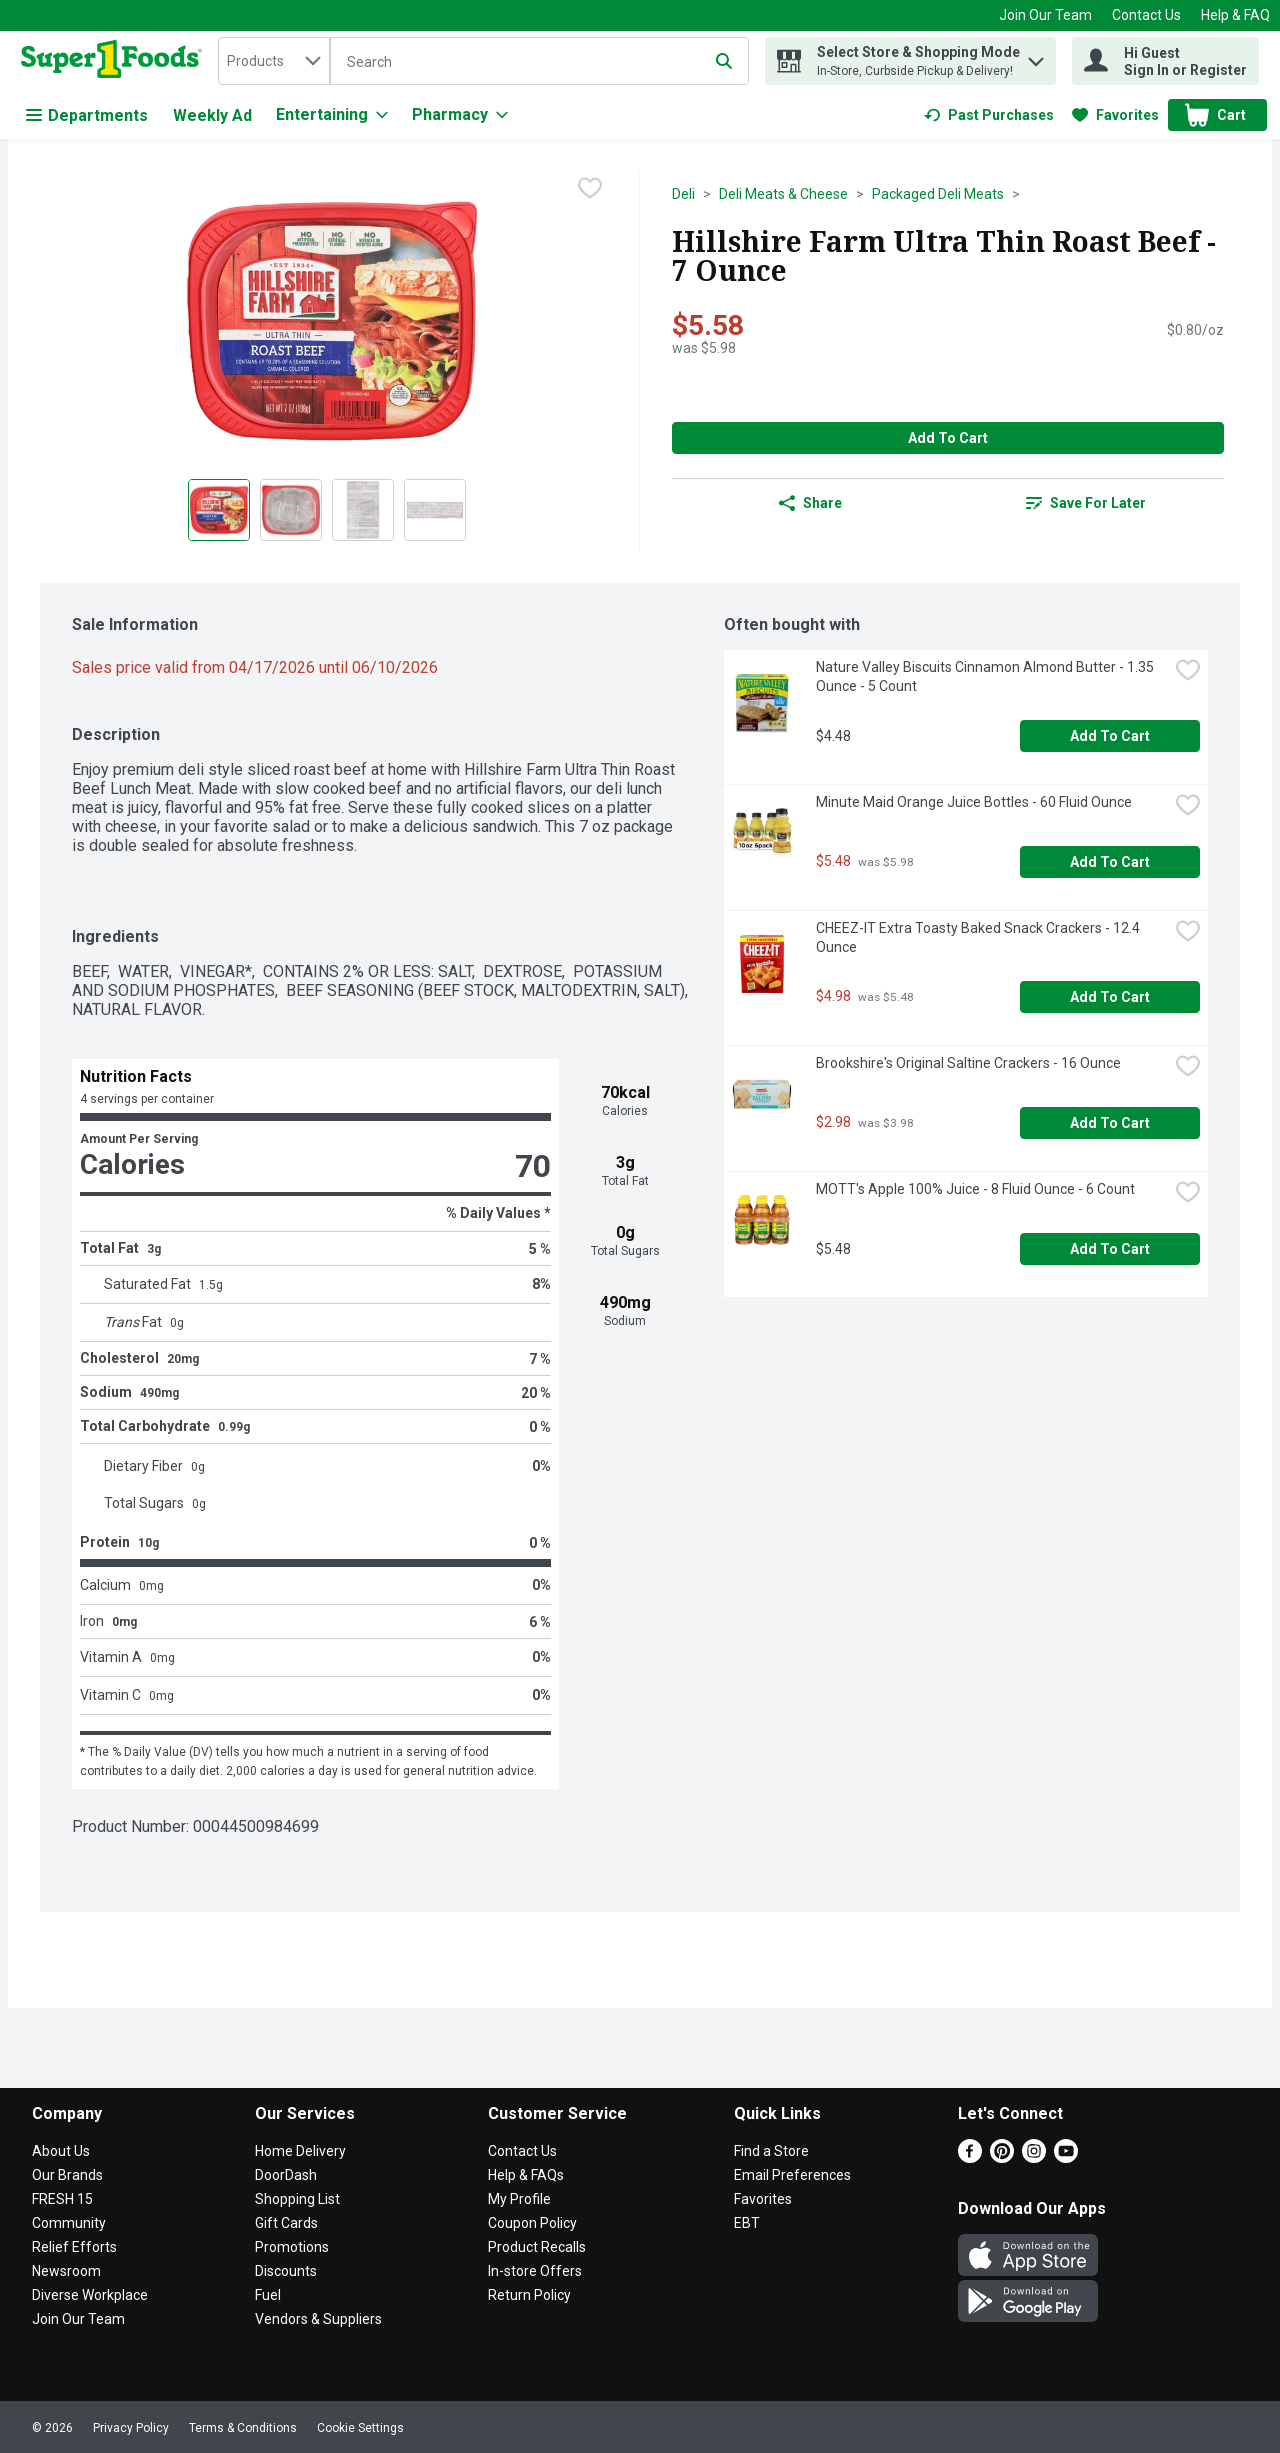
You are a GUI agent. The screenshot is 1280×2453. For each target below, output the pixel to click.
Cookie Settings (360, 2428)
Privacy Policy (131, 2428)
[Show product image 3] (363, 510)
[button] (1036, 56)
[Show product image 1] (219, 510)
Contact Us (1146, 15)
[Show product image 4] (435, 510)
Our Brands (67, 2175)
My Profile (519, 2199)
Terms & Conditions (243, 2428)
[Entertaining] (332, 115)
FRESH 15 (62, 2199)
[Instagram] (1034, 2157)
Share (810, 503)
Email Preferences (792, 2175)
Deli (683, 194)
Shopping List (297, 2199)
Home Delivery (300, 2151)
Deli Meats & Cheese (783, 194)
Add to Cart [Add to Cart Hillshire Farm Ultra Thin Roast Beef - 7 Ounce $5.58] (948, 438)
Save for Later (1086, 503)
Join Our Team (1045, 15)
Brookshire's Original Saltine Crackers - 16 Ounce (968, 1063)
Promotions (292, 2247)
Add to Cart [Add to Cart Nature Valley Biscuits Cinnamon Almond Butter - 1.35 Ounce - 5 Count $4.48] (1110, 736)
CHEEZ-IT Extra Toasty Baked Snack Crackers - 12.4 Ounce (979, 937)
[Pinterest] (1002, 2157)
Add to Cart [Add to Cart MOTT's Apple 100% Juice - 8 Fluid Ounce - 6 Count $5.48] (1110, 1249)
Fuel (268, 2295)
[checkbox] (590, 188)
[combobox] (274, 61)
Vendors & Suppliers (318, 2319)
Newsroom (66, 2271)
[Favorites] (1115, 115)
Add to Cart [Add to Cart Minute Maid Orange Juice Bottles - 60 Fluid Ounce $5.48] (1110, 862)
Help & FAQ (1235, 15)
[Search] (539, 62)
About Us (61, 2151)
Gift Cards (286, 2223)
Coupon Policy (532, 2223)
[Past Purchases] (989, 115)
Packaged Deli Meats (938, 194)
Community (69, 2223)
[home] (115, 61)
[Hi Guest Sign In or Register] (1165, 61)
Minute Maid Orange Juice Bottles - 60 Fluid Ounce (974, 802)
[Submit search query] (724, 61)
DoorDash (286, 2175)
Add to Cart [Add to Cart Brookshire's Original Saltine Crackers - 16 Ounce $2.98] (1110, 1123)
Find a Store (771, 2151)
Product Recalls (537, 2247)
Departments (87, 115)
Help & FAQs (526, 2175)
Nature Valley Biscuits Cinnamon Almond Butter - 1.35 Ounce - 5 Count (986, 676)
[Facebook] (970, 2157)
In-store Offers (535, 2271)
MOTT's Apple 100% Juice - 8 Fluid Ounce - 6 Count (975, 1189)
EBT (747, 2223)
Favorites (763, 2199)
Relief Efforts (74, 2247)
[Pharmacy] (460, 115)
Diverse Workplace (90, 2295)
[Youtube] (1066, 2157)
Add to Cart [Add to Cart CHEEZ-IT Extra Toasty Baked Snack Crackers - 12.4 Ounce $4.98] (1110, 997)
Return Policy (529, 2295)
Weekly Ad (212, 115)
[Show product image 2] (291, 510)
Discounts (286, 2271)
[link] (989, 115)
